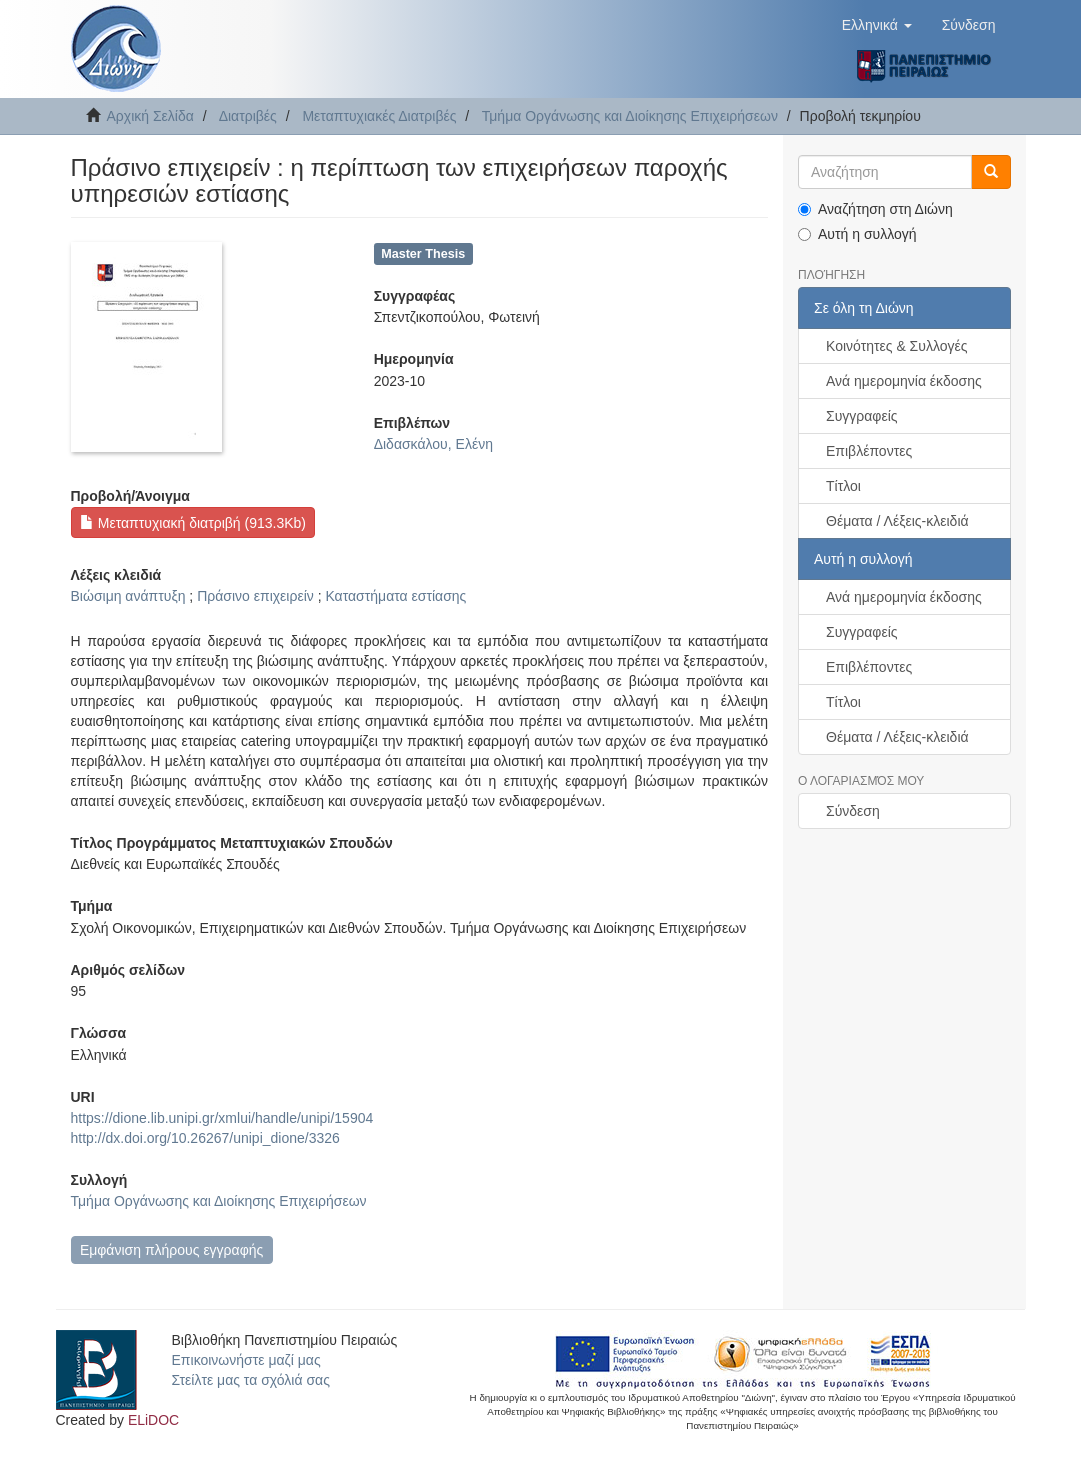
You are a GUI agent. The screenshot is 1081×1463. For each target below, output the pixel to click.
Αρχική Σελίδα (150, 116)
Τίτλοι (843, 486)
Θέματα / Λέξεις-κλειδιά (897, 521)
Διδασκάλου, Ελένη (433, 444)
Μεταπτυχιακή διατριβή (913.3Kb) (193, 523)
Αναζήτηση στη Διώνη (875, 209)
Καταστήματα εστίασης (395, 596)
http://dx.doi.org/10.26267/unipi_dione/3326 (205, 1138)
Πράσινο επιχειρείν (255, 596)
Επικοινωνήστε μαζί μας (246, 1360)
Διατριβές (248, 116)
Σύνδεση (853, 811)
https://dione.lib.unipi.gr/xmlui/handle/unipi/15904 (222, 1118)
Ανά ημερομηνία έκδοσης (904, 381)
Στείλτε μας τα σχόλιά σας (251, 1380)
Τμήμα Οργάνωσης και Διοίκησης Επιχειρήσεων (630, 116)
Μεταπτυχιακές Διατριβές (379, 116)
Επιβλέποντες (869, 451)
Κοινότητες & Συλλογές (896, 346)
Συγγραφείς (862, 416)
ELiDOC (153, 1420)
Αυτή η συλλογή (857, 234)
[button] (877, 25)
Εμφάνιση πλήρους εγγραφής (171, 1250)
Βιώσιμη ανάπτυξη (128, 596)
